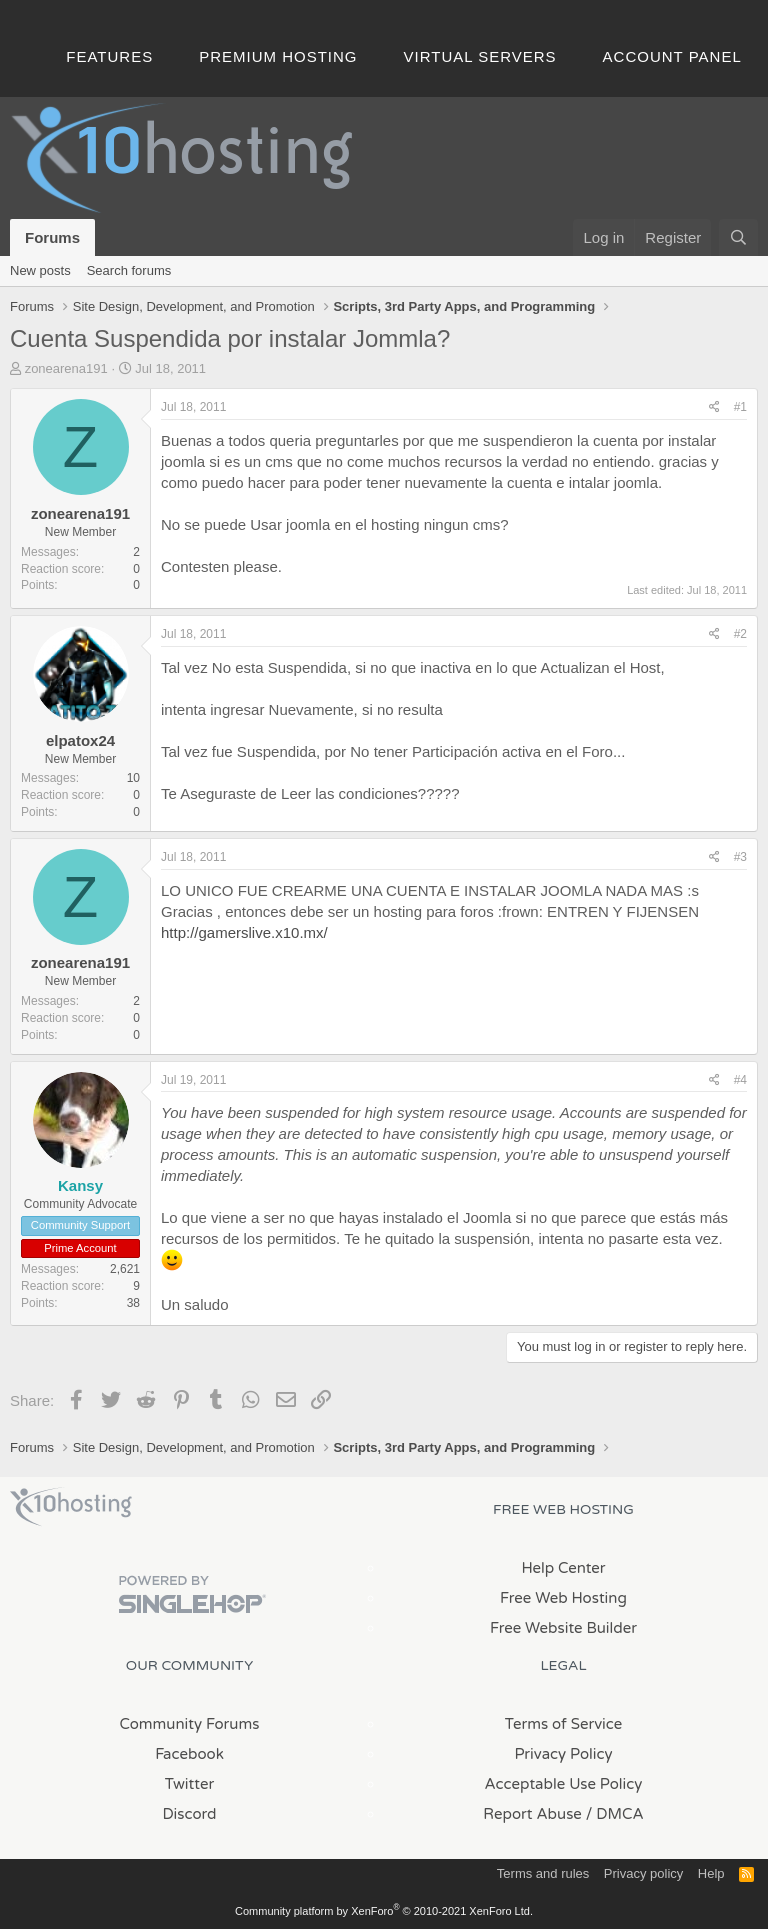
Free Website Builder (563, 1628)
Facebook (189, 1754)
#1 (740, 407)
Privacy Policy (563, 1754)
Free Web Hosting (563, 1598)
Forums (52, 237)
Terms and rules (543, 1873)
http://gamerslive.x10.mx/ (244, 932)
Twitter (189, 1784)
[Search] (738, 237)
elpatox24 (80, 740)
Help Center (563, 1568)
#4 (740, 1080)
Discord (189, 1814)
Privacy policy (643, 1873)
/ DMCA (615, 1814)
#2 (740, 634)
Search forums (129, 270)
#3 (740, 857)
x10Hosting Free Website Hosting (71, 1507)
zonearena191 (66, 368)
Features (109, 56)
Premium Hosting (278, 56)
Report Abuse (532, 1814)
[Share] (714, 407)
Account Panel (672, 56)
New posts (40, 270)
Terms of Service (564, 1724)
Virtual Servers (480, 56)
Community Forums (190, 1724)
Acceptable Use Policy (564, 1784)
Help (711, 1873)
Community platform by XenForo (384, 1911)
